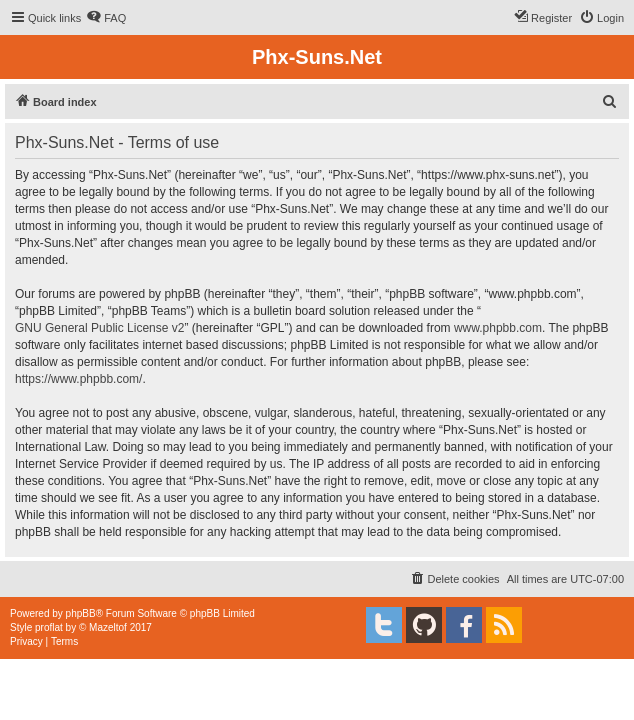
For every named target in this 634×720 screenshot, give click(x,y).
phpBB (81, 613)
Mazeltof (108, 627)
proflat (49, 627)
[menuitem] (106, 18)
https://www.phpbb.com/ (78, 379)
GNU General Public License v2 (99, 328)
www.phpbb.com (498, 328)
